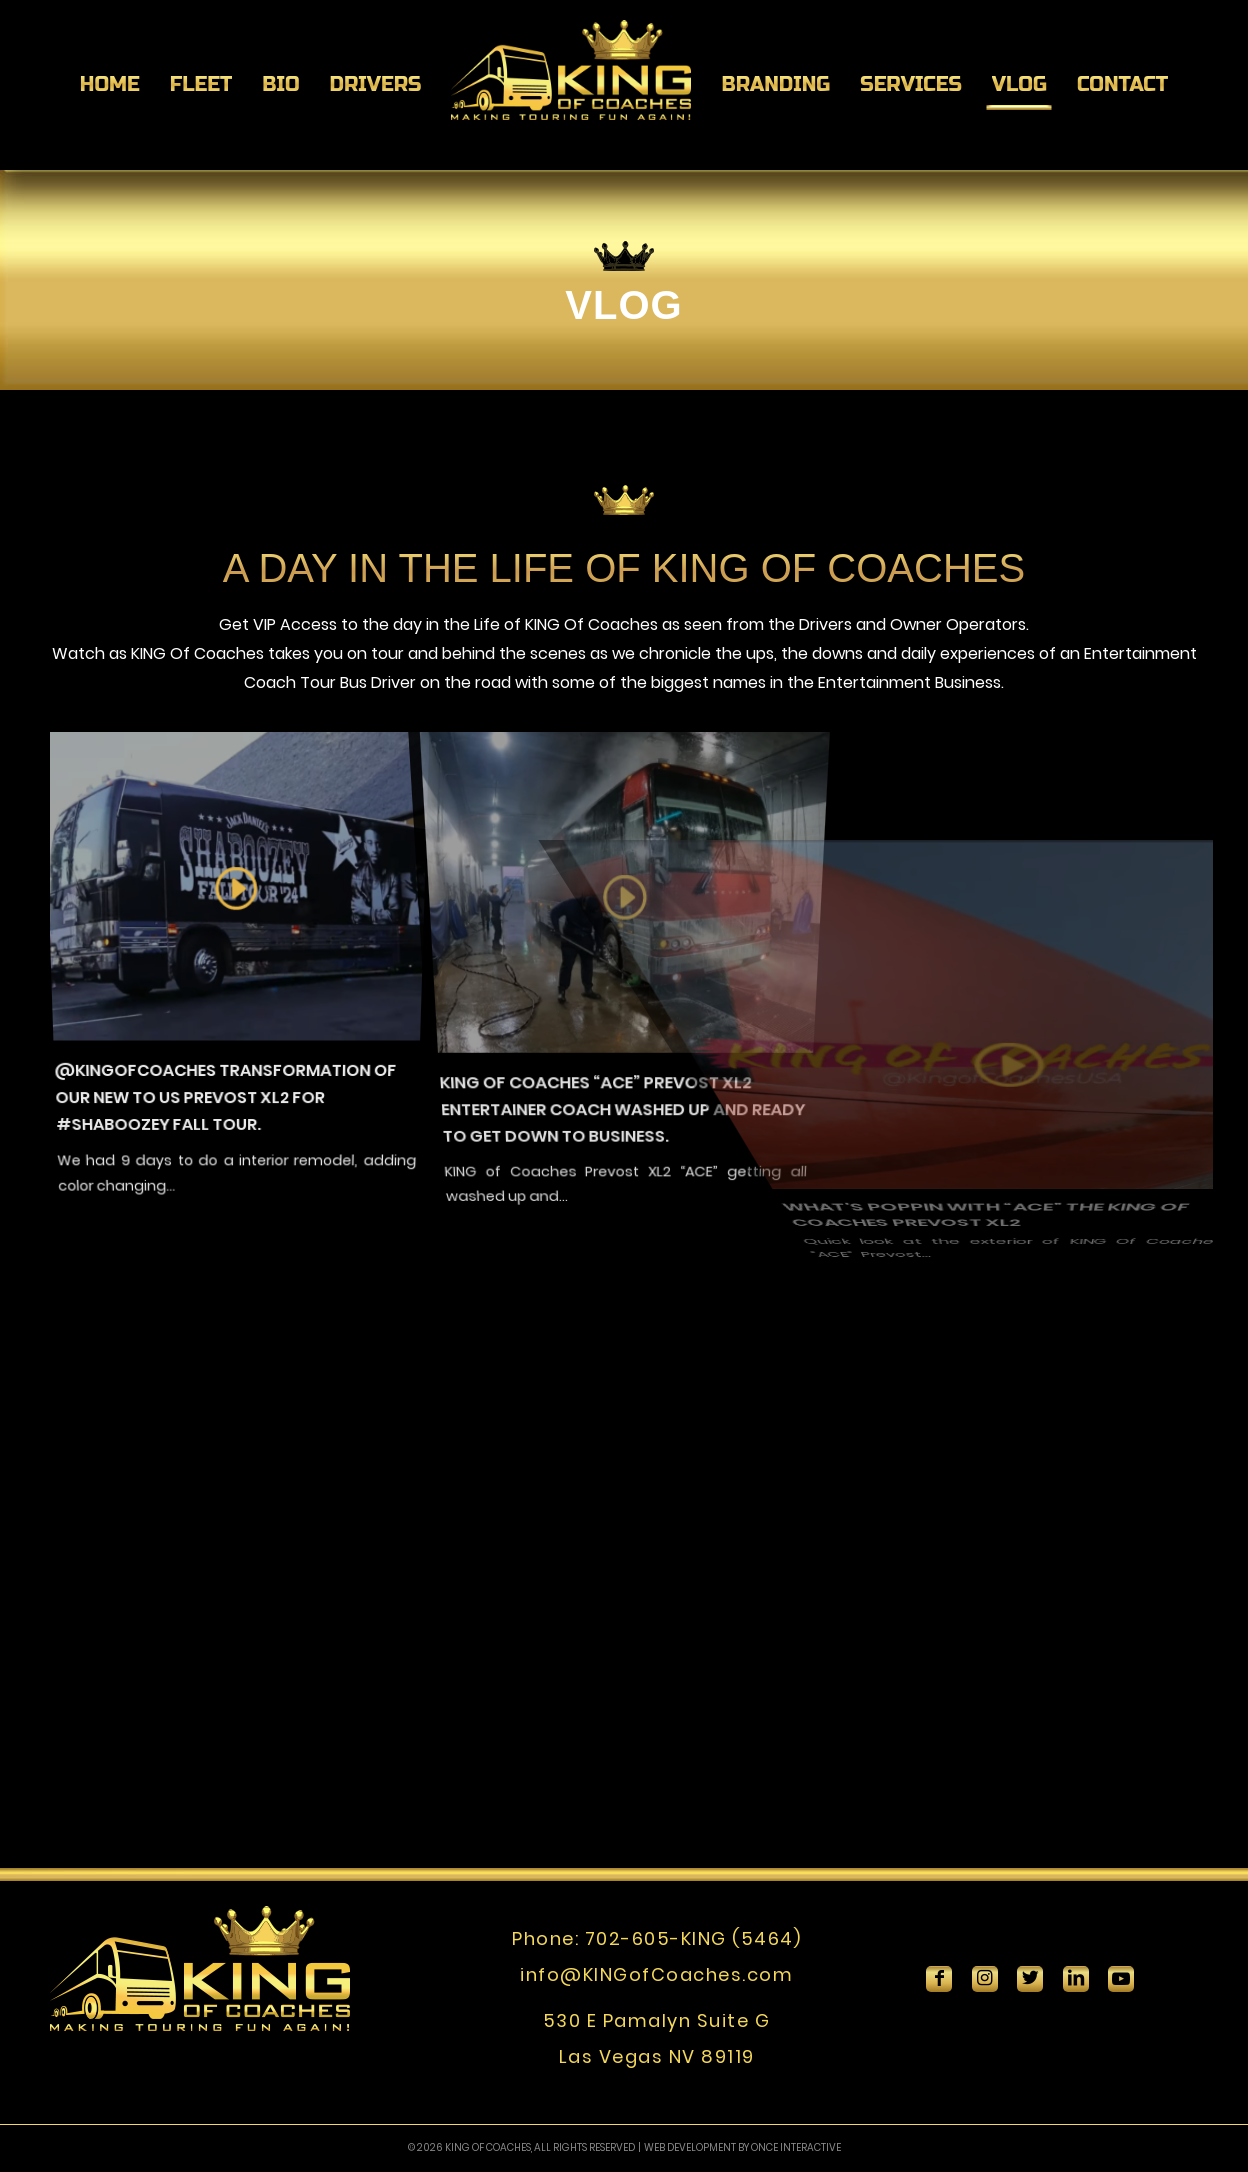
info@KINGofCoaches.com (656, 1974)
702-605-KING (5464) (693, 1938)
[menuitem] (110, 85)
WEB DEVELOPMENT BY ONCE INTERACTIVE (742, 2147)
